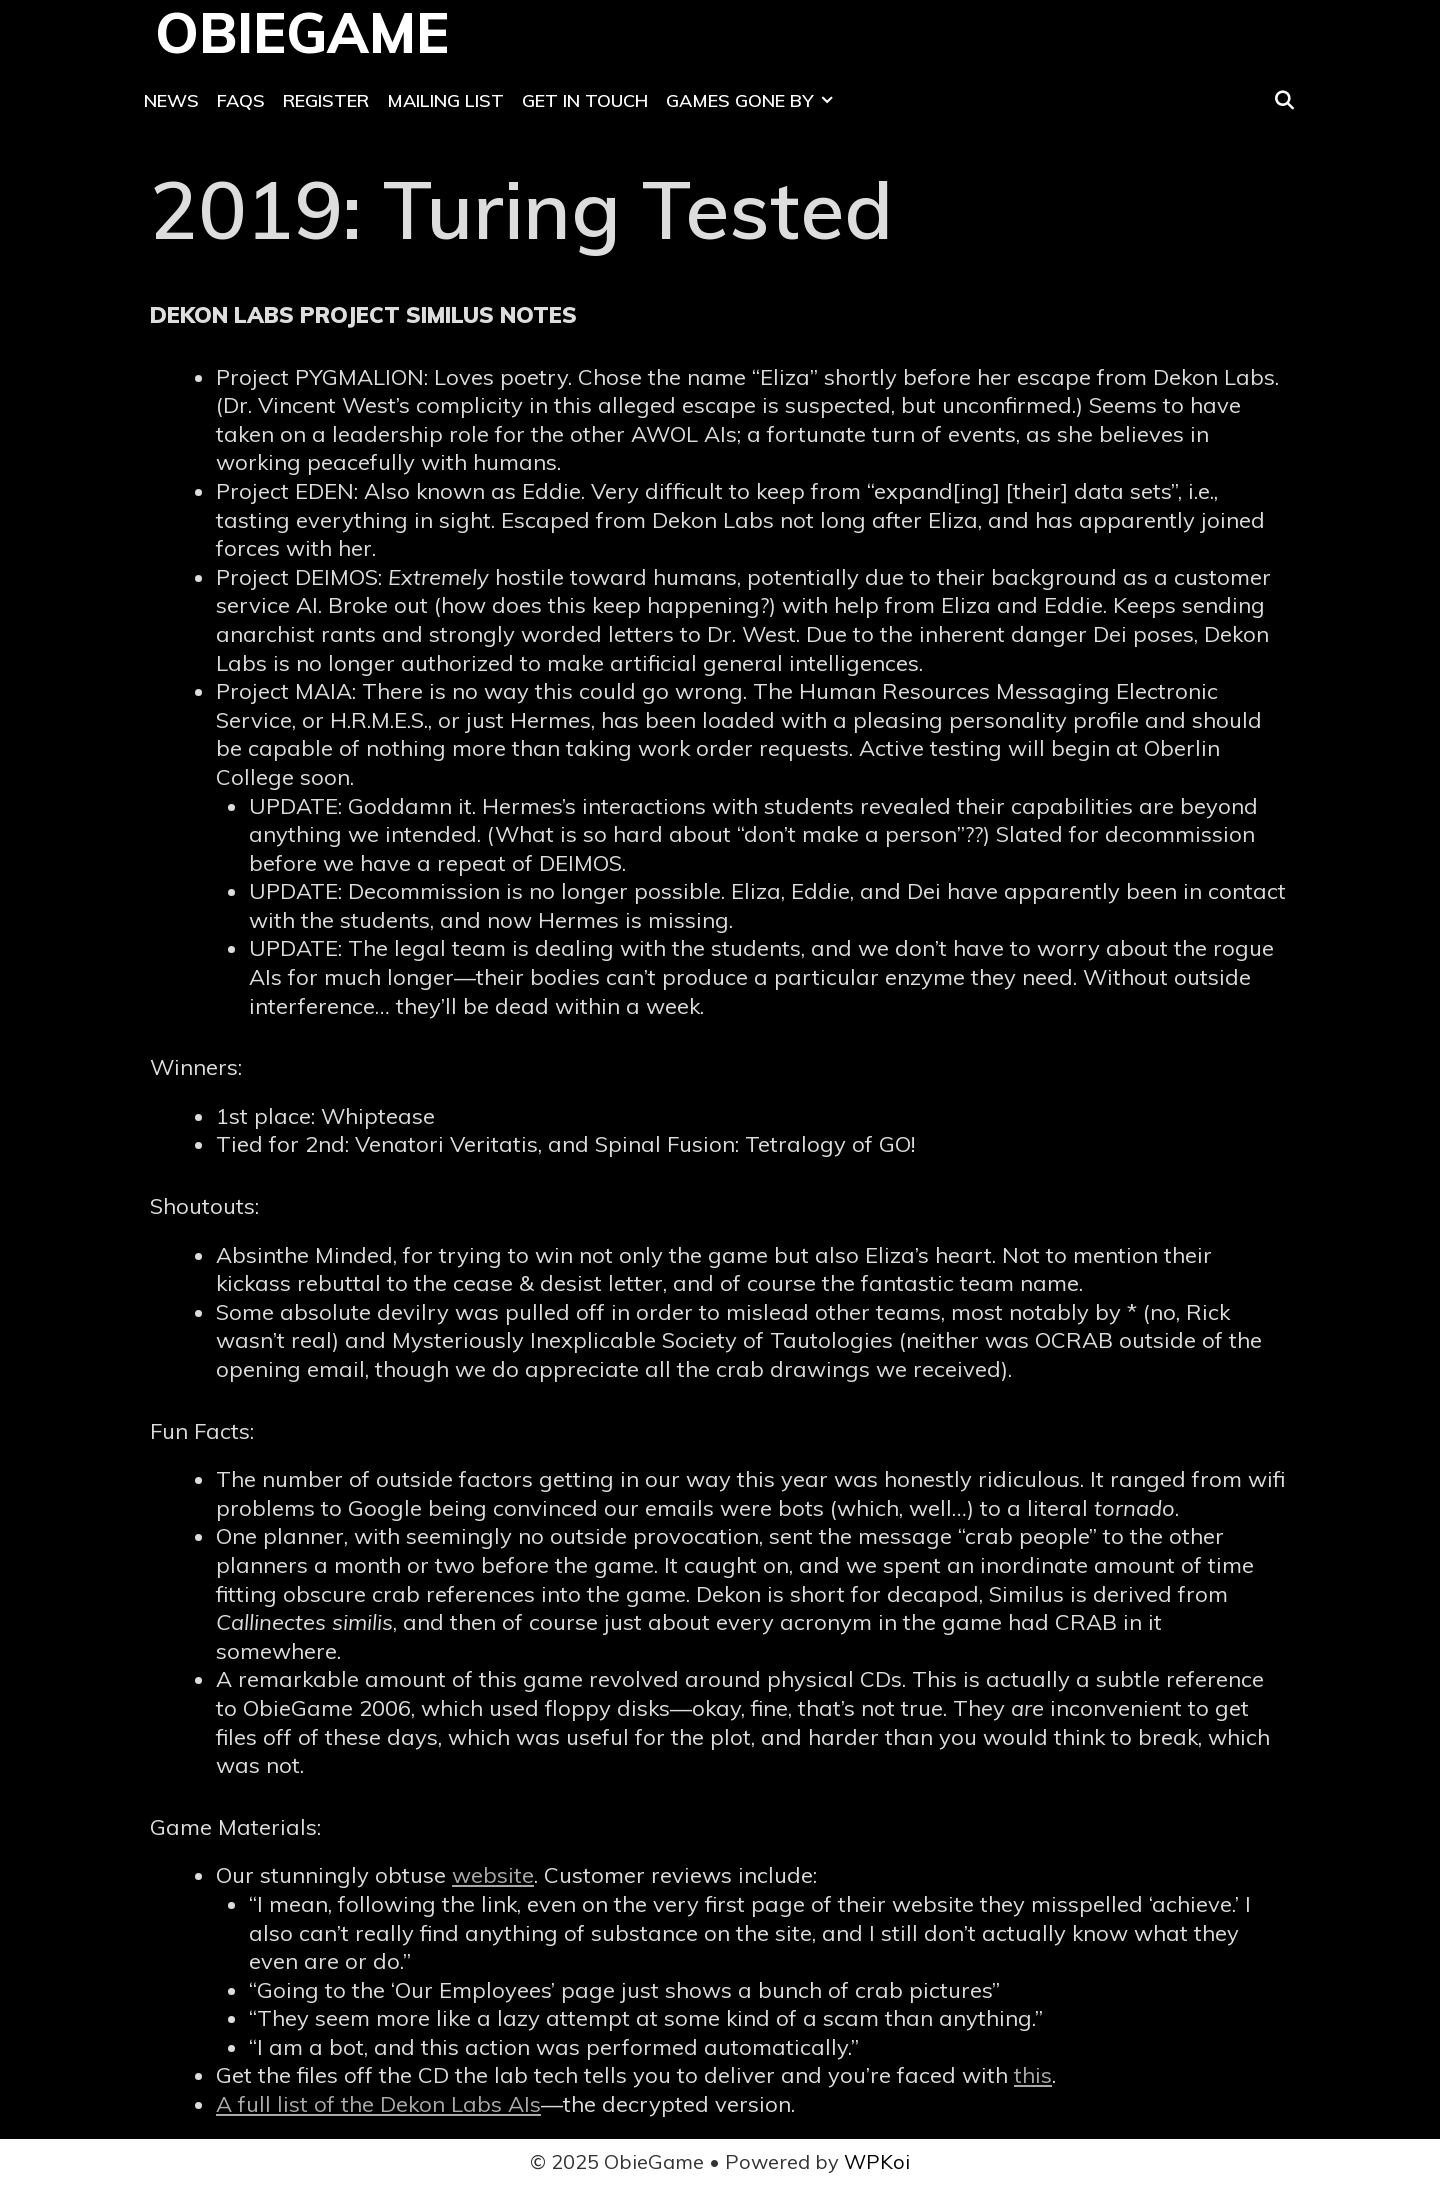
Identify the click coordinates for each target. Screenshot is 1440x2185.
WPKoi (877, 2161)
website (493, 1875)
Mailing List (445, 100)
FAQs (241, 100)
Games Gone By (754, 101)
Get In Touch (585, 100)
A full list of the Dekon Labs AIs (378, 2104)
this (1033, 2075)
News (171, 100)
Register (326, 100)
